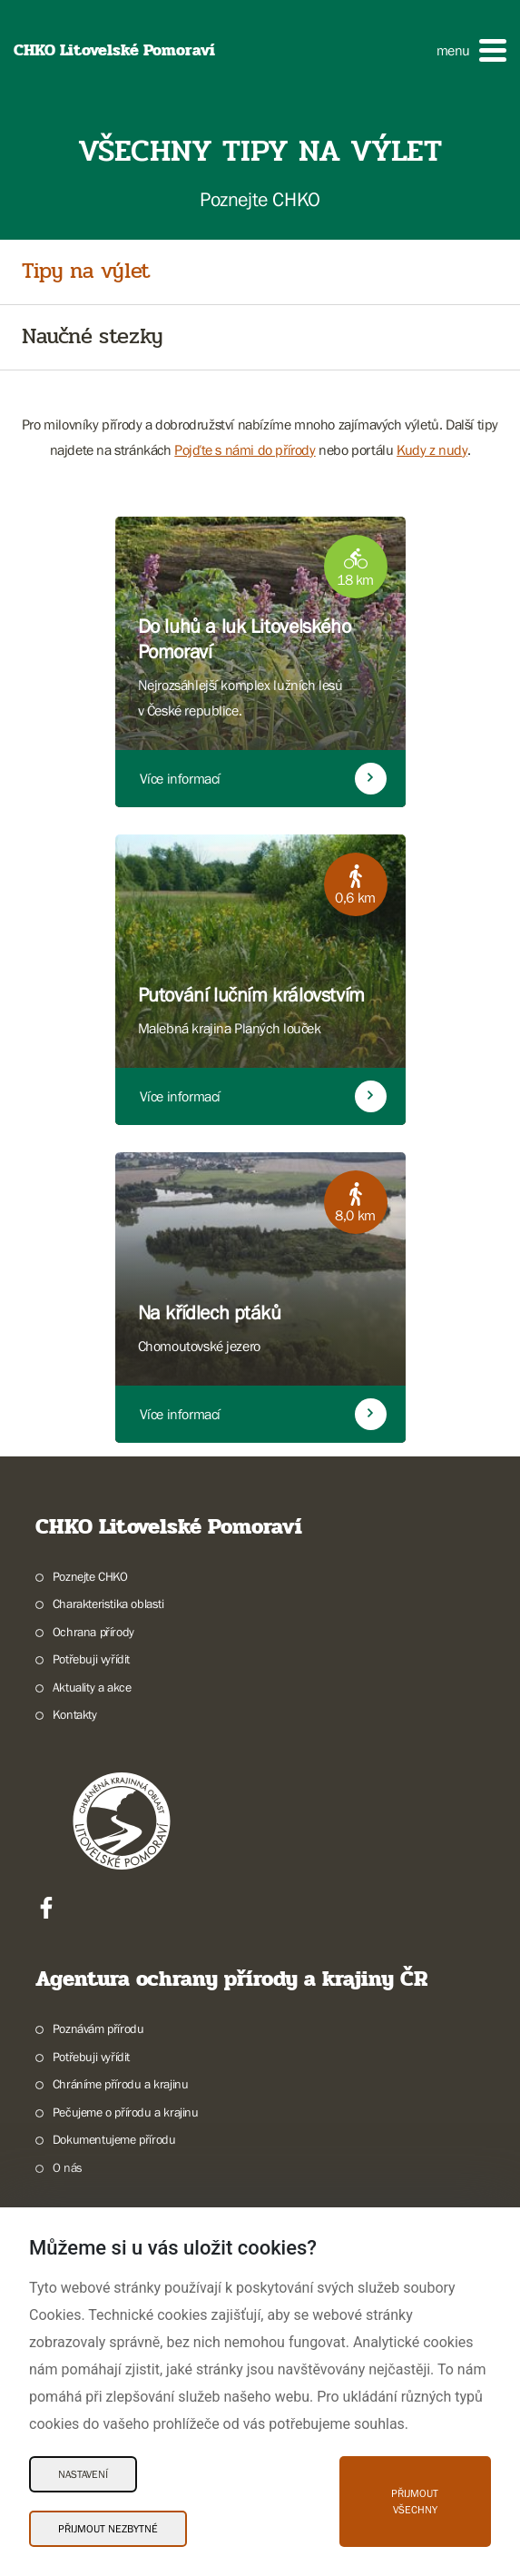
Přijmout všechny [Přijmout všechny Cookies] (414, 2501)
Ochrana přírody (93, 1631)
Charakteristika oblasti (108, 1603)
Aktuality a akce (92, 1687)
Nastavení (83, 2474)
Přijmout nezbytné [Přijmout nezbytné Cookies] (108, 2528)
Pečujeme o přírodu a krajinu (126, 2112)
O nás (68, 2167)
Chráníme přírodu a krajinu (121, 2084)
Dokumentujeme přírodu (114, 2139)
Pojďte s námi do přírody (244, 449)
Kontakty (75, 1714)
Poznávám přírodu (98, 2028)
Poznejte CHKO (90, 1576)
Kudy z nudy (432, 449)
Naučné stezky (92, 337)
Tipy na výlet (86, 272)
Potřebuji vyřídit (91, 1659)
